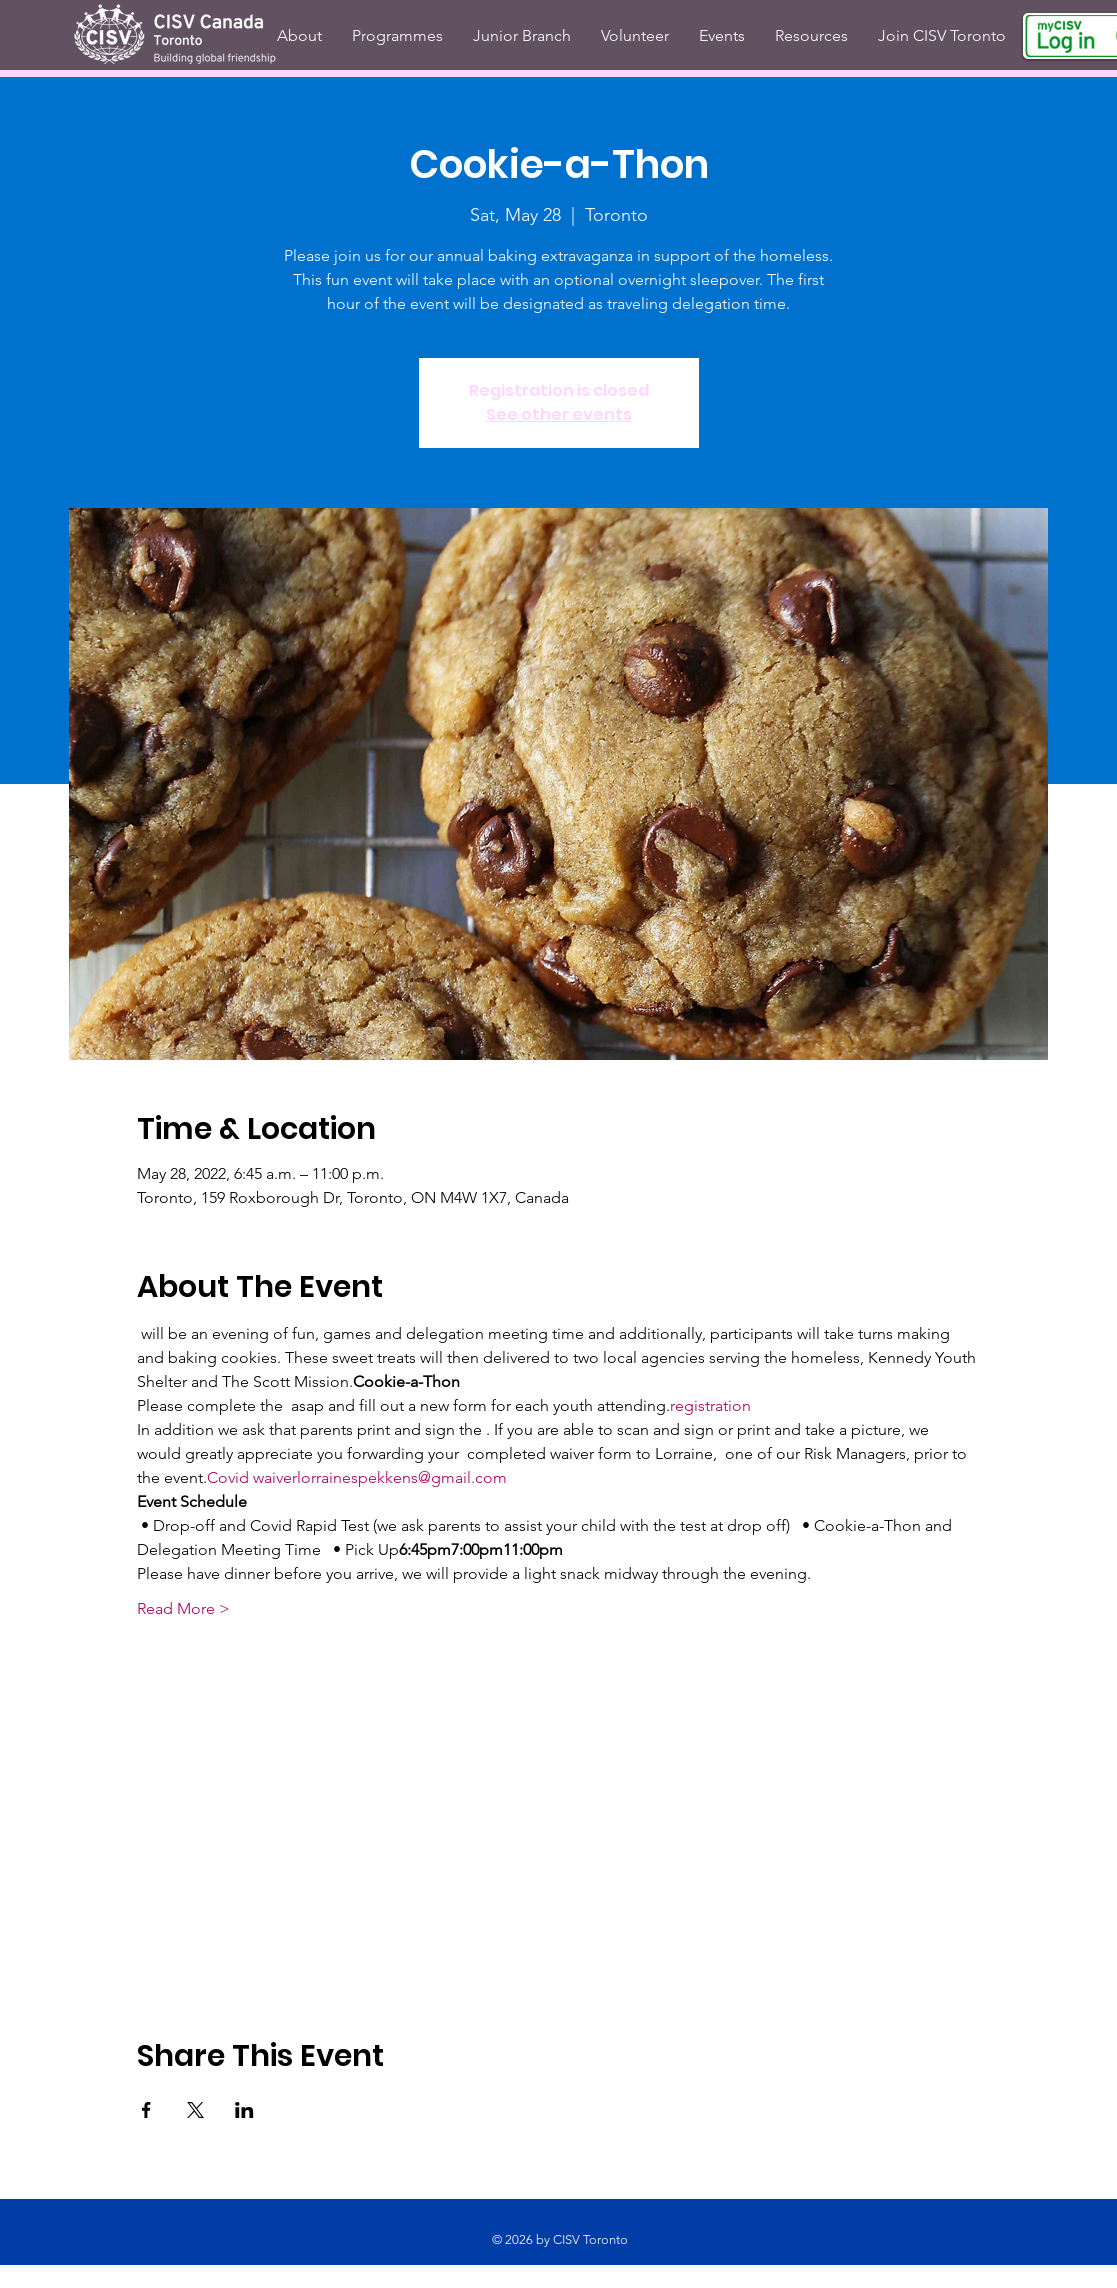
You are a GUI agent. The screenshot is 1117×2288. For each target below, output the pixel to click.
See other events (559, 414)
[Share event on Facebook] (146, 2110)
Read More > (183, 1608)
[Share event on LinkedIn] (244, 2110)
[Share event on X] (195, 2110)
